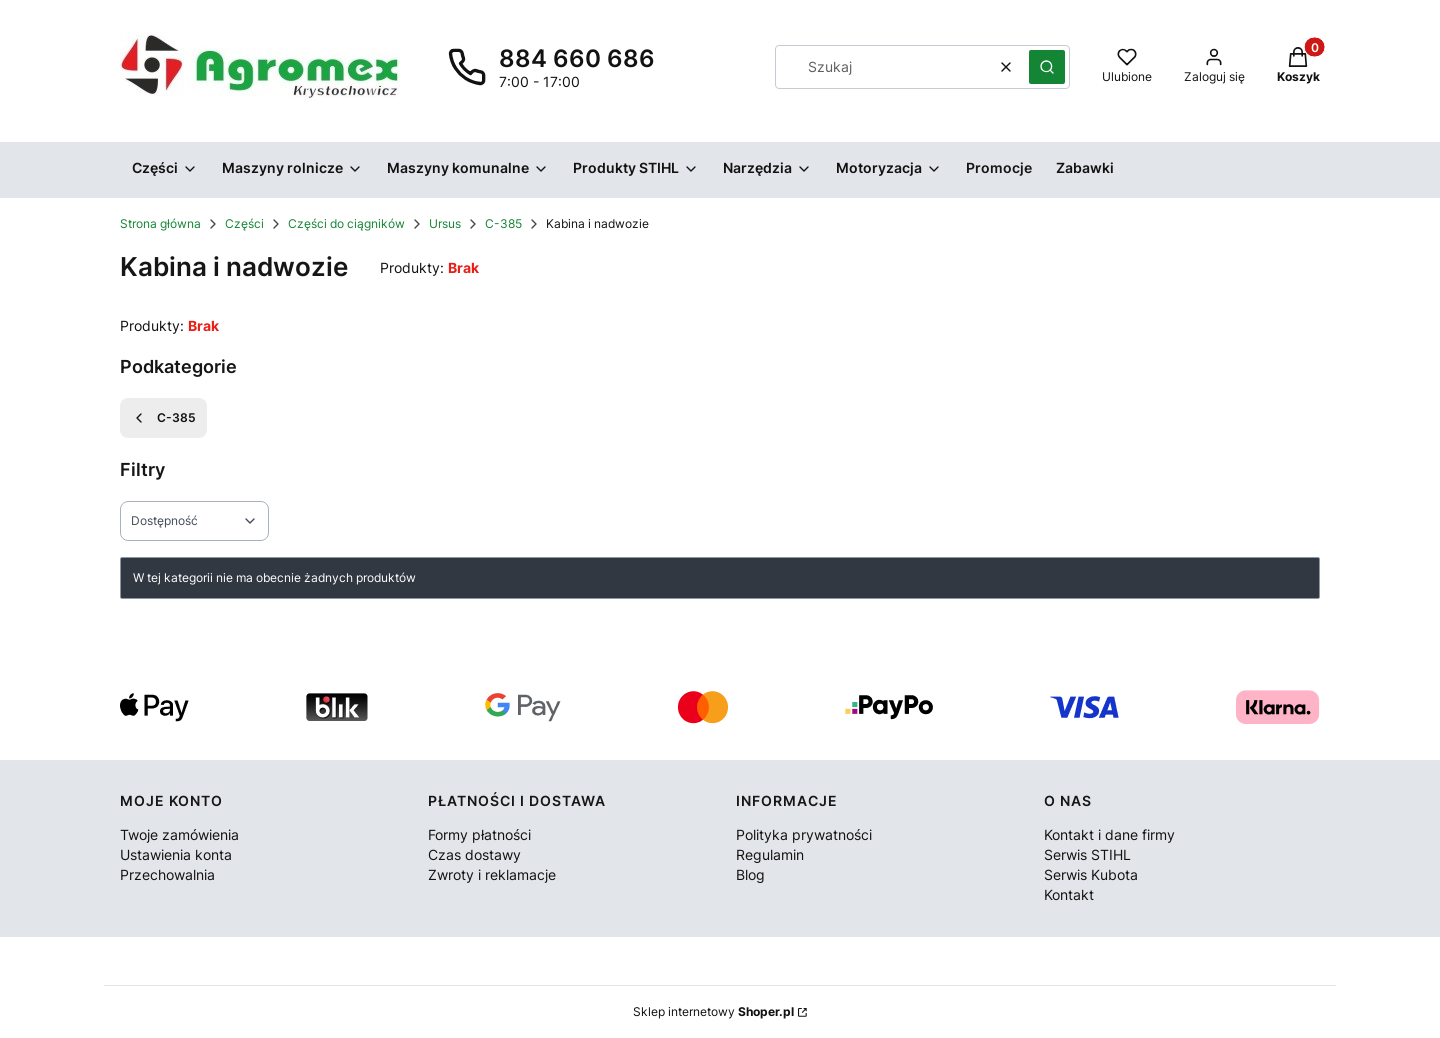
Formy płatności (479, 834)
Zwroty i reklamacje (492, 874)
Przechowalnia (167, 874)
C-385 (503, 223)
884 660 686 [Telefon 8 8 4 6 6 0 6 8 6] (577, 58)
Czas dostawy (474, 854)
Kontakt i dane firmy (1109, 834)
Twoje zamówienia (179, 834)
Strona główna (160, 223)
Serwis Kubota (1091, 874)
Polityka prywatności (804, 834)
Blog (750, 874)
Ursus (445, 223)
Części (244, 223)
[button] (1047, 67)
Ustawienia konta (176, 854)
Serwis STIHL (1087, 854)
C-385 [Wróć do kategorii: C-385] (163, 418)
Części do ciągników (346, 223)
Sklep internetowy (713, 1011)
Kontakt (1069, 894)
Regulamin (770, 854)
